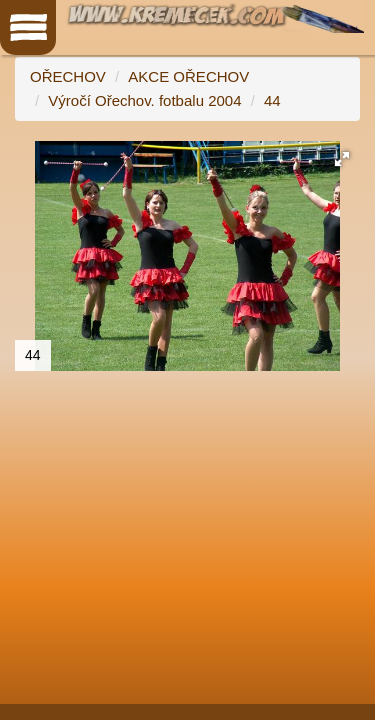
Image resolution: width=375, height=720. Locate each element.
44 (272, 100)
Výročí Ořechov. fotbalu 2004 (144, 100)
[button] (342, 159)
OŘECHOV (68, 76)
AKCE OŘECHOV (188, 76)
